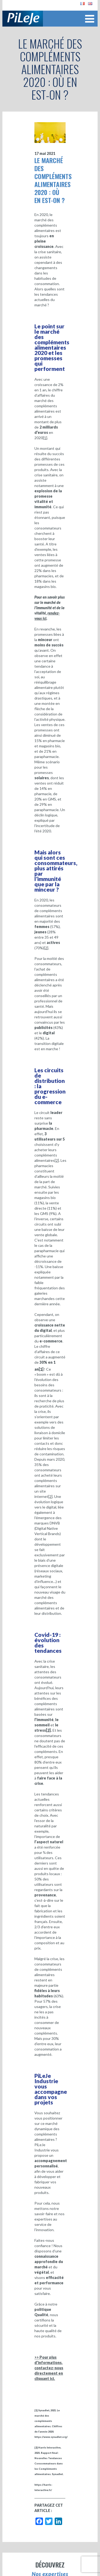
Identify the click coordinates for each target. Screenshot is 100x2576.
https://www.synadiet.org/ (51, 2436)
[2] (46, 948)
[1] (45, 437)
